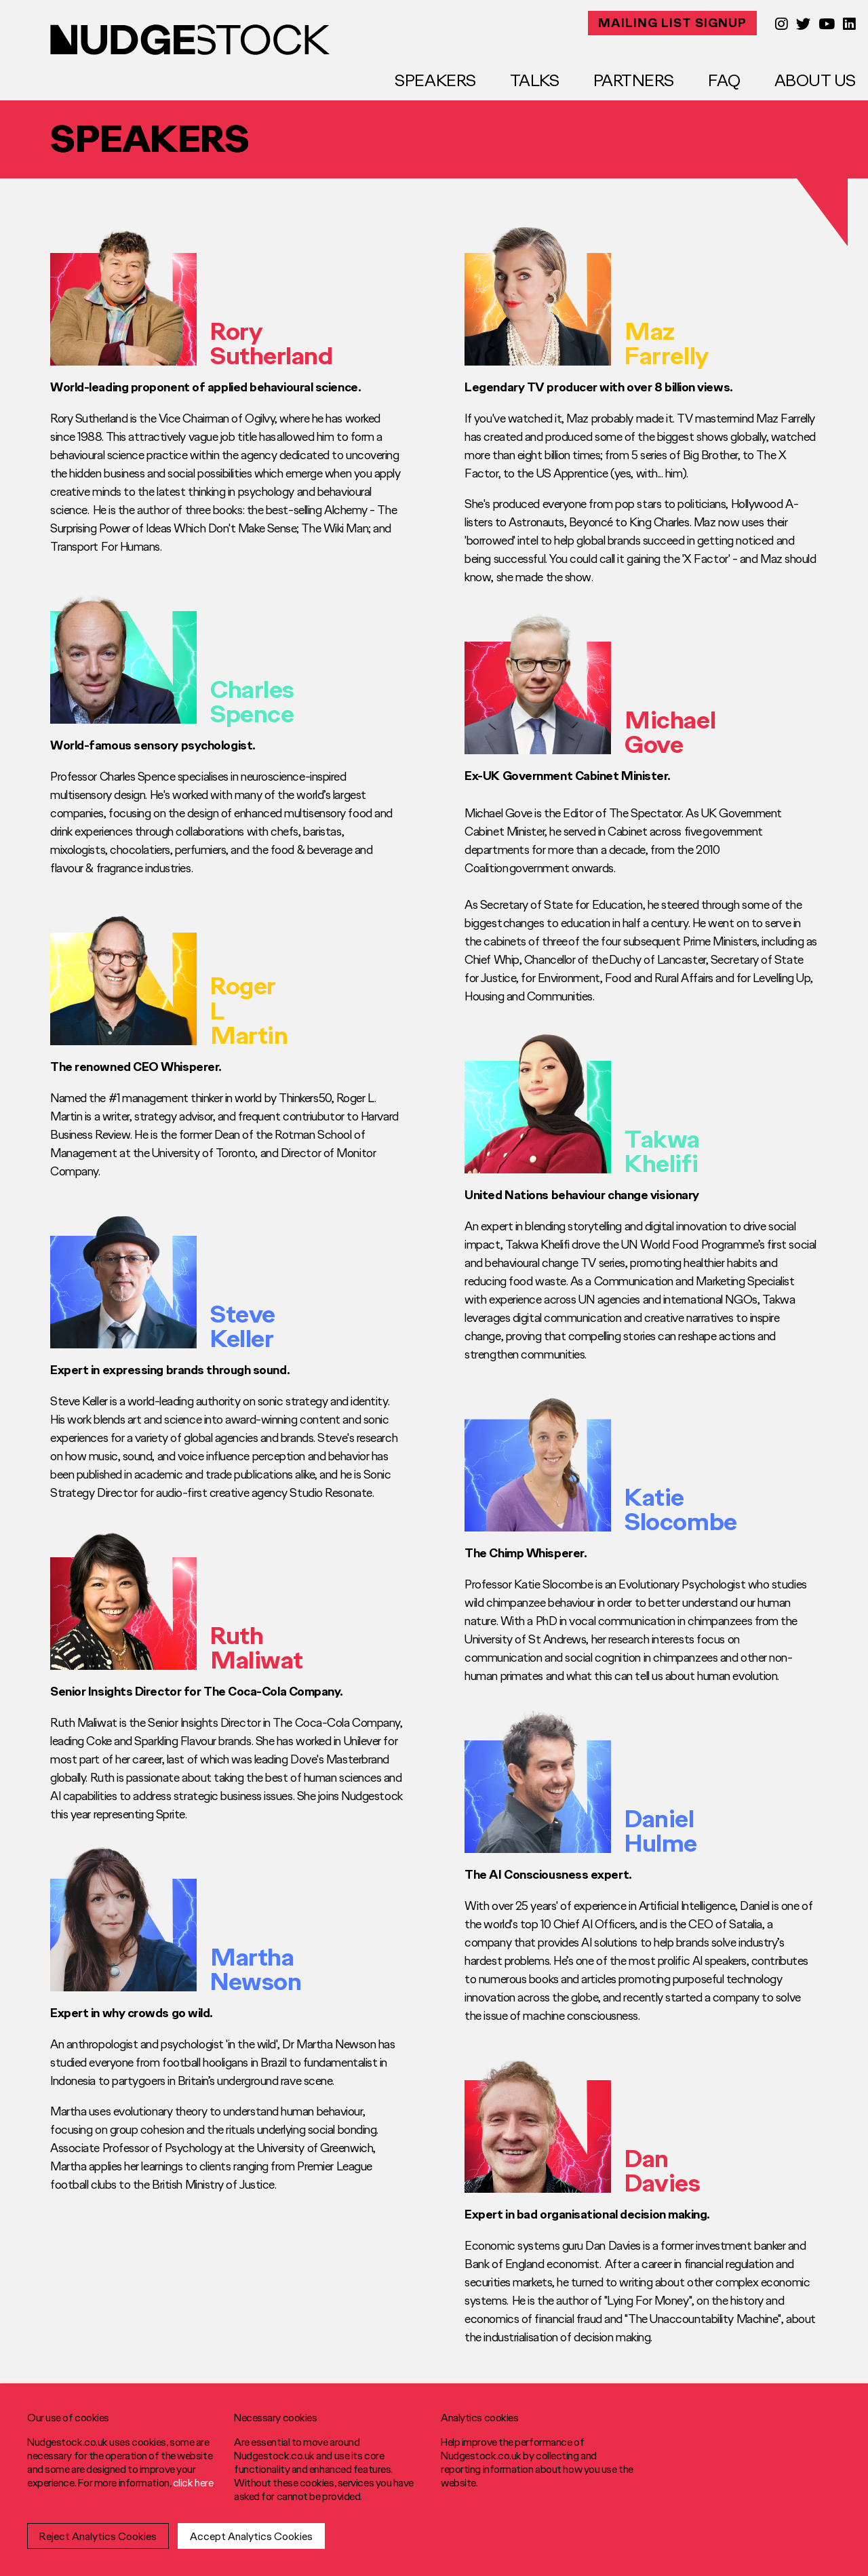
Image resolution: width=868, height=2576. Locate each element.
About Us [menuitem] (815, 80)
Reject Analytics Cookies (98, 2536)
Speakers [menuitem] (435, 80)
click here (193, 2482)
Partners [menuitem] (633, 80)
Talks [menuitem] (534, 80)
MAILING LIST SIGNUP (672, 23)
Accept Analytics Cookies (251, 2536)
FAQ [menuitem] (724, 80)
